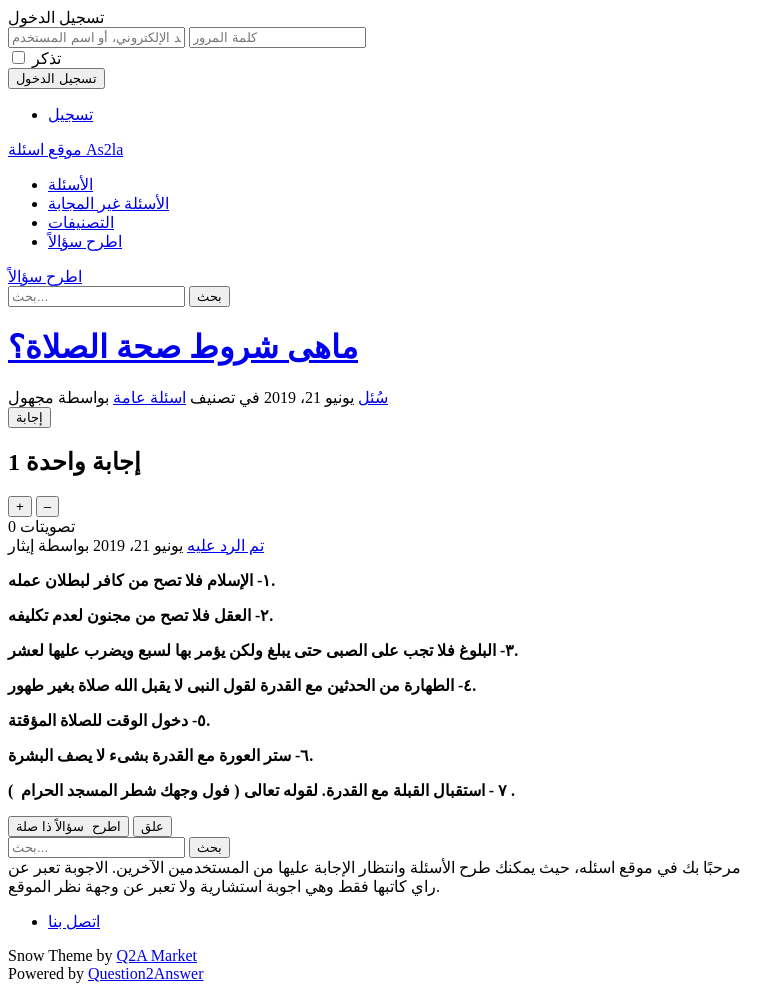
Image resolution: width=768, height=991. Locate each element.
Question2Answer (146, 973)
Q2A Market (157, 955)
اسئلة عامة (149, 397)
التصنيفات (81, 222)
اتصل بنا (74, 921)
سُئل (373, 397)
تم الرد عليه (225, 545)
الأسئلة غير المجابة (108, 203)
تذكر (46, 58)
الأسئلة (70, 184)
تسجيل (70, 114)
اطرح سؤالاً (85, 241)
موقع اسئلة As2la (65, 149)
